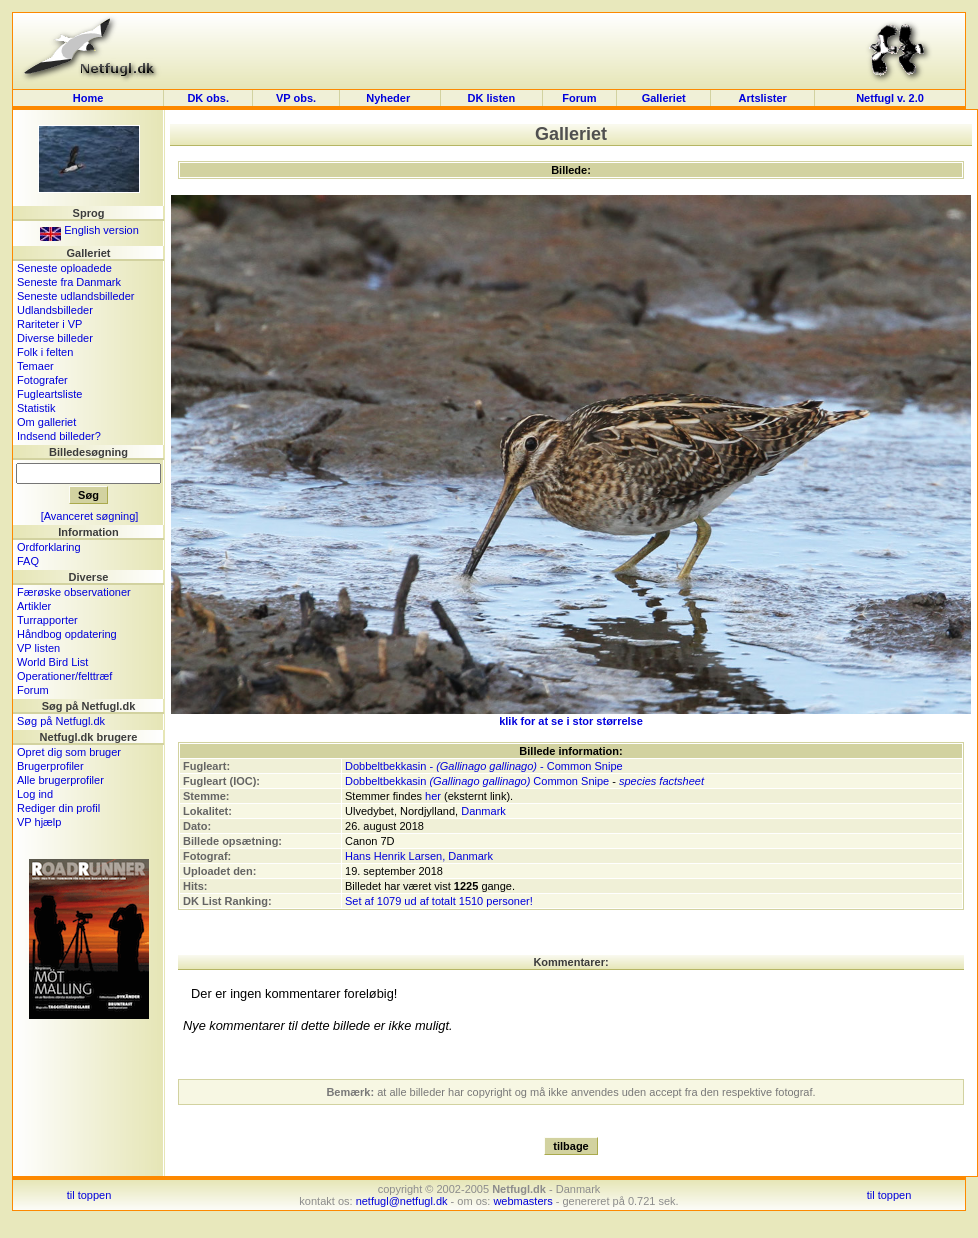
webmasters (522, 1201)
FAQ (28, 561)
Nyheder (389, 98)
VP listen (38, 648)
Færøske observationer (74, 592)
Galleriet (664, 98)
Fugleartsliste (49, 394)
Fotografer (42, 380)
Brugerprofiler (50, 766)
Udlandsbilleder (55, 310)
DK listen (491, 98)
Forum (579, 98)
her (433, 796)
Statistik (36, 408)
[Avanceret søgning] (90, 516)
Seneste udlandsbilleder (75, 296)
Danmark (483, 811)
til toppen (89, 1195)
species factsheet (661, 781)
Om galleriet (46, 422)
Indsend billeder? (59, 436)
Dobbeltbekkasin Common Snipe (477, 781)
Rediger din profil (58, 808)
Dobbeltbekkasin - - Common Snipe (484, 766)
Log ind (35, 794)
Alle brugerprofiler (60, 780)
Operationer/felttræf (64, 676)
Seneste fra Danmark (69, 282)
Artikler (34, 606)
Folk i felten (45, 352)
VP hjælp (39, 822)
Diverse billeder (55, 338)
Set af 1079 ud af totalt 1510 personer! (439, 901)
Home (88, 98)
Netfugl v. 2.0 (890, 98)
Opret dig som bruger (69, 752)
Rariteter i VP (49, 324)
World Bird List (52, 662)
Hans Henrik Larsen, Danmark (419, 856)
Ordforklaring (49, 547)
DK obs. (208, 98)
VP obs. (296, 98)
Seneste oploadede (64, 268)
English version (89, 230)
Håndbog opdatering (67, 634)
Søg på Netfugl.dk (61, 721)
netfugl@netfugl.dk (402, 1201)
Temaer (35, 366)
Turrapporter (47, 620)
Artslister (763, 98)
